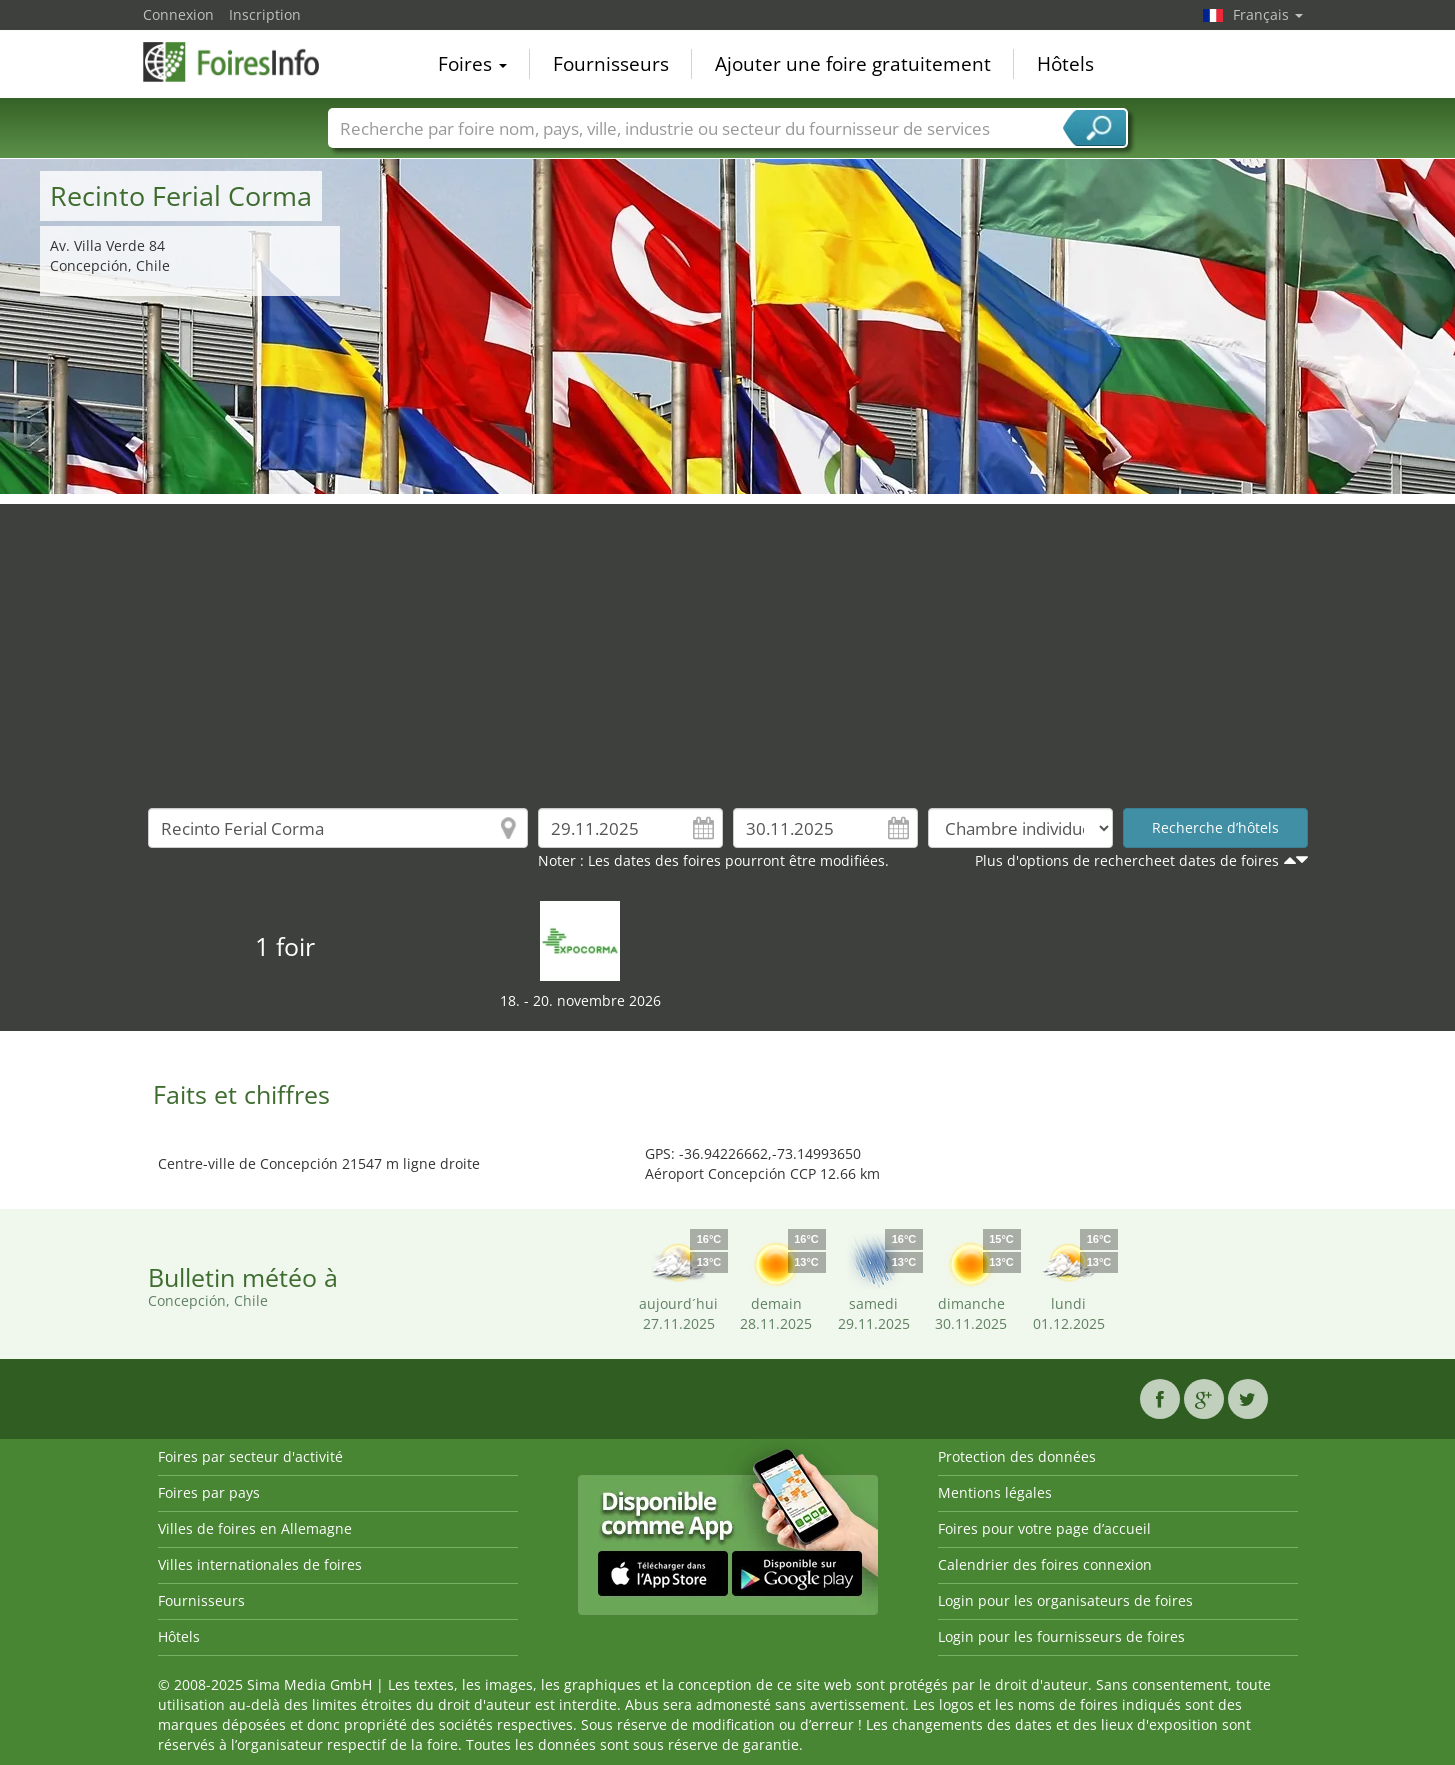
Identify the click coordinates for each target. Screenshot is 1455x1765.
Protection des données (1017, 1456)
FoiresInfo (243, 62)
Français (1268, 14)
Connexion (178, 14)
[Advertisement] (728, 644)
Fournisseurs (611, 64)
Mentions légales (995, 1492)
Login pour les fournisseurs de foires (1061, 1636)
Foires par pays (209, 1492)
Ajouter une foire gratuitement (853, 64)
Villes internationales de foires (260, 1564)
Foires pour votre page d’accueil (1044, 1528)
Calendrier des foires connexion (1045, 1564)
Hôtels (1065, 64)
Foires (472, 64)
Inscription (265, 14)
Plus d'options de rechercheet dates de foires (1127, 860)
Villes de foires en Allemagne (255, 1528)
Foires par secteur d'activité (250, 1456)
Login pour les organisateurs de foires (1065, 1600)
